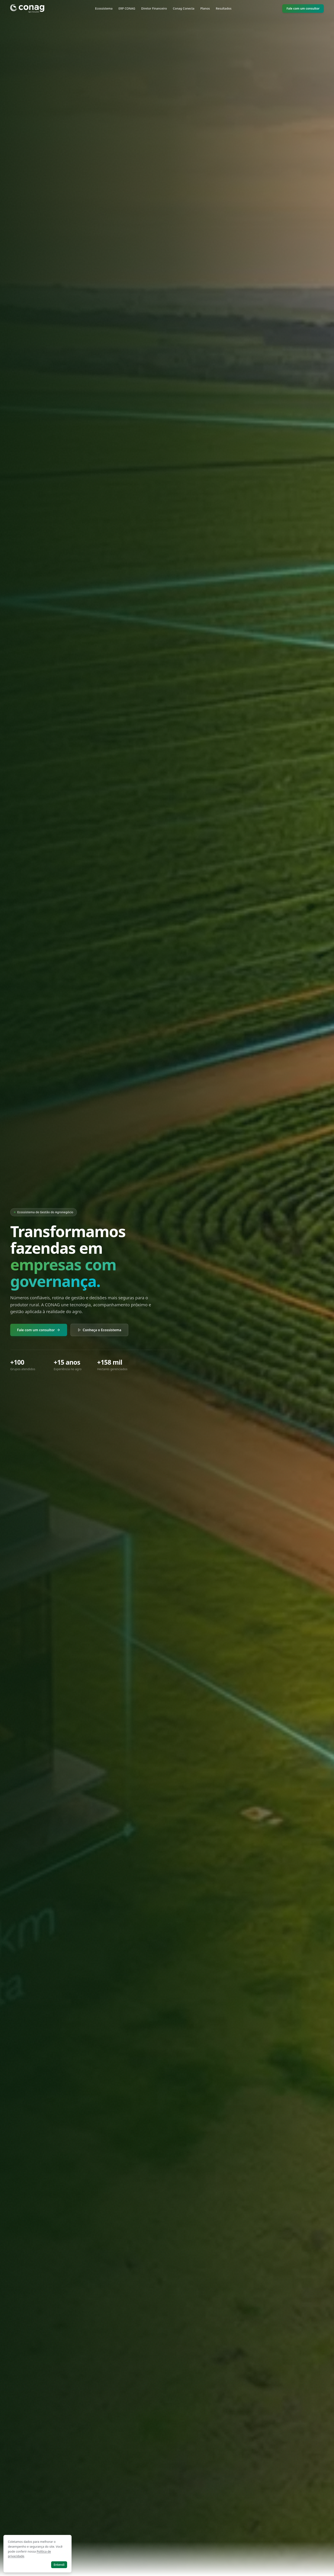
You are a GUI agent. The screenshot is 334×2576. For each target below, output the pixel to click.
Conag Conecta (183, 8)
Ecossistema (103, 8)
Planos (205, 8)
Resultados (224, 8)
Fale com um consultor (303, 8)
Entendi (59, 2565)
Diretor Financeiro (154, 8)
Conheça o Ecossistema (99, 1330)
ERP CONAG (126, 8)
